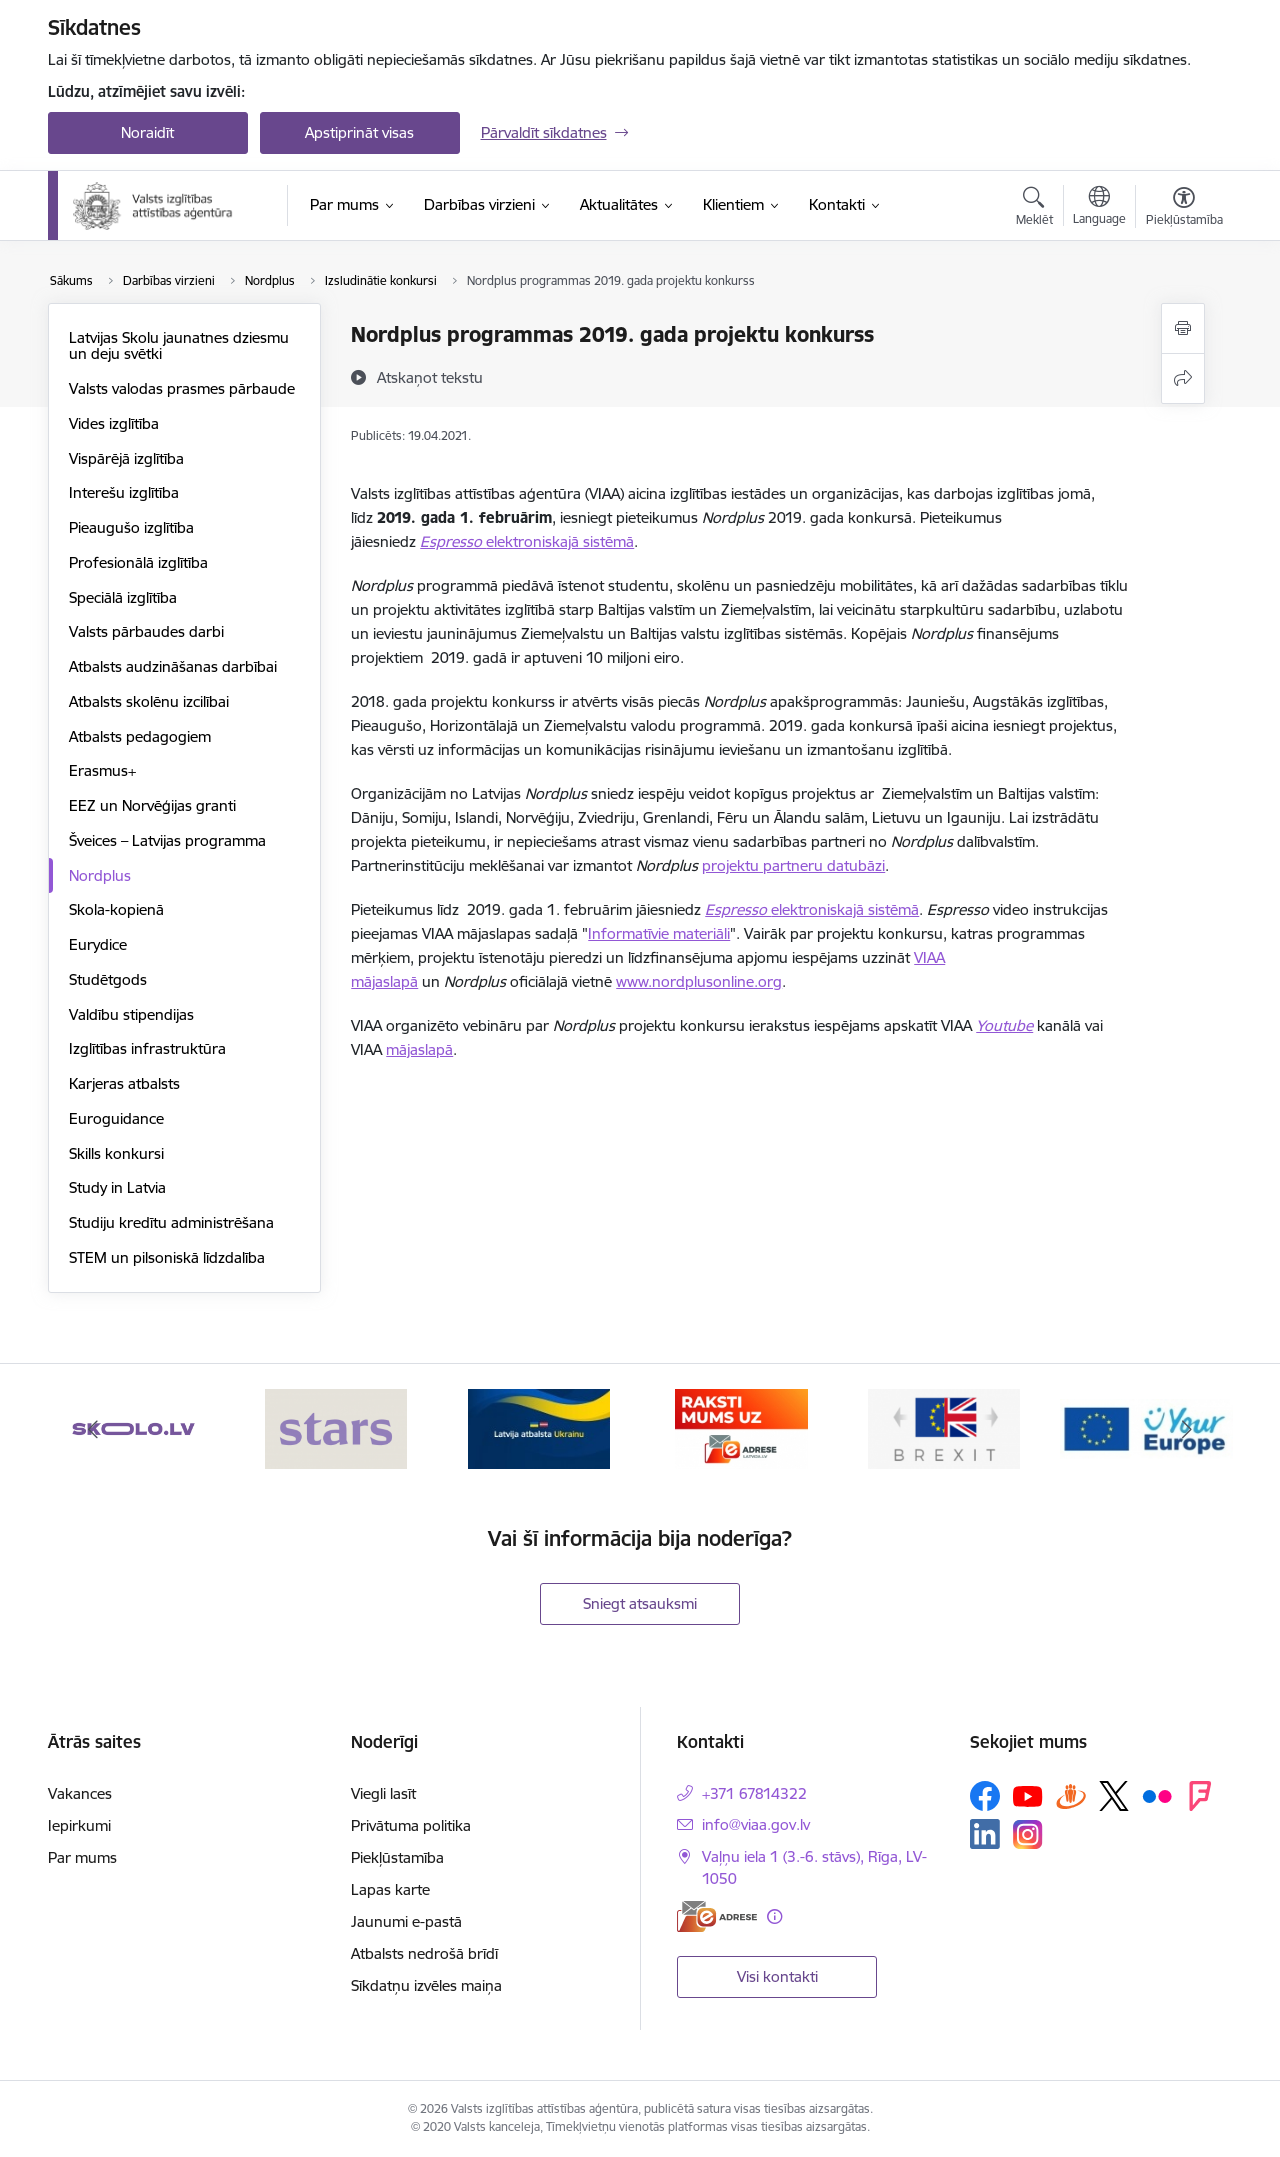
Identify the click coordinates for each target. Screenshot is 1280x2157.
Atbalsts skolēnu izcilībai (149, 701)
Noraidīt (147, 132)
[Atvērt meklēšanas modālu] (1034, 209)
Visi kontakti (777, 1976)
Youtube (1004, 1025)
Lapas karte (390, 1889)
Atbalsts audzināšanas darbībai (173, 666)
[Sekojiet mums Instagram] (1028, 1834)
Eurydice (98, 944)
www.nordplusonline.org (699, 981)
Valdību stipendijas (131, 1014)
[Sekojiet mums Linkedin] (985, 1834)
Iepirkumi (79, 1825)
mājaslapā (419, 1049)
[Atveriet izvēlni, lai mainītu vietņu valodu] (1099, 208)
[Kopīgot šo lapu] (1183, 378)
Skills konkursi (116, 1153)
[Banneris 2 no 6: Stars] (336, 1427)
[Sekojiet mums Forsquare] (1200, 1796)
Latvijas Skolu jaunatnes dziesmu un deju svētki (179, 345)
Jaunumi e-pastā (406, 1921)
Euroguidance (116, 1118)
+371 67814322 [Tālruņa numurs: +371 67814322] (754, 1793)
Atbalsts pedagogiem (140, 736)
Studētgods (108, 979)
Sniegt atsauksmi (640, 1603)
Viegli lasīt (383, 1793)
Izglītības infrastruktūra (147, 1048)
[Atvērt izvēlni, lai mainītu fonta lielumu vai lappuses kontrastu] (1184, 209)
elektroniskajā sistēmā (560, 541)
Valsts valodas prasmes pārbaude (182, 388)
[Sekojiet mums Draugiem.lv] (1071, 1795)
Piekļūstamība (397, 1857)
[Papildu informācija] (774, 1916)
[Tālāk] (1187, 1429)
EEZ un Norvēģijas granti (152, 805)
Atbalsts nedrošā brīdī (424, 1953)
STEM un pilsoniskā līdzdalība (167, 1257)
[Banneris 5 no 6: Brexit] (944, 1427)
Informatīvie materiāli (659, 933)
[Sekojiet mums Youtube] (1028, 1795)
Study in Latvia (117, 1187)
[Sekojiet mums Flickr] (1157, 1795)
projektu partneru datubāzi (793, 865)
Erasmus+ (102, 770)
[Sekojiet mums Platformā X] (1114, 1796)
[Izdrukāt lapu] (1183, 328)
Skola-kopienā (116, 909)
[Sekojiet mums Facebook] (985, 1796)
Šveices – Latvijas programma (167, 840)
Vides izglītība (114, 423)
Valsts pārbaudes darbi (146, 631)
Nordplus (100, 875)
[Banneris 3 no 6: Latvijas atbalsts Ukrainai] (539, 1427)
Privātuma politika (411, 1825)
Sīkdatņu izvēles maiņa (426, 1985)
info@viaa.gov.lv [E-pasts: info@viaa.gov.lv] (756, 1824)
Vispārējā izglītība (126, 458)
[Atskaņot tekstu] (430, 377)
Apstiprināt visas (359, 132)
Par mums (82, 1857)
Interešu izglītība (124, 492)
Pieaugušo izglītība (131, 527)
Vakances (80, 1793)
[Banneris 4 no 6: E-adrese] (741, 1427)
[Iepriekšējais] (94, 1429)
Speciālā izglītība (123, 597)
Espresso (453, 541)
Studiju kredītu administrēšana (171, 1222)
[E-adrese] (717, 1916)
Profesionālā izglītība (138, 562)
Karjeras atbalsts (124, 1083)
